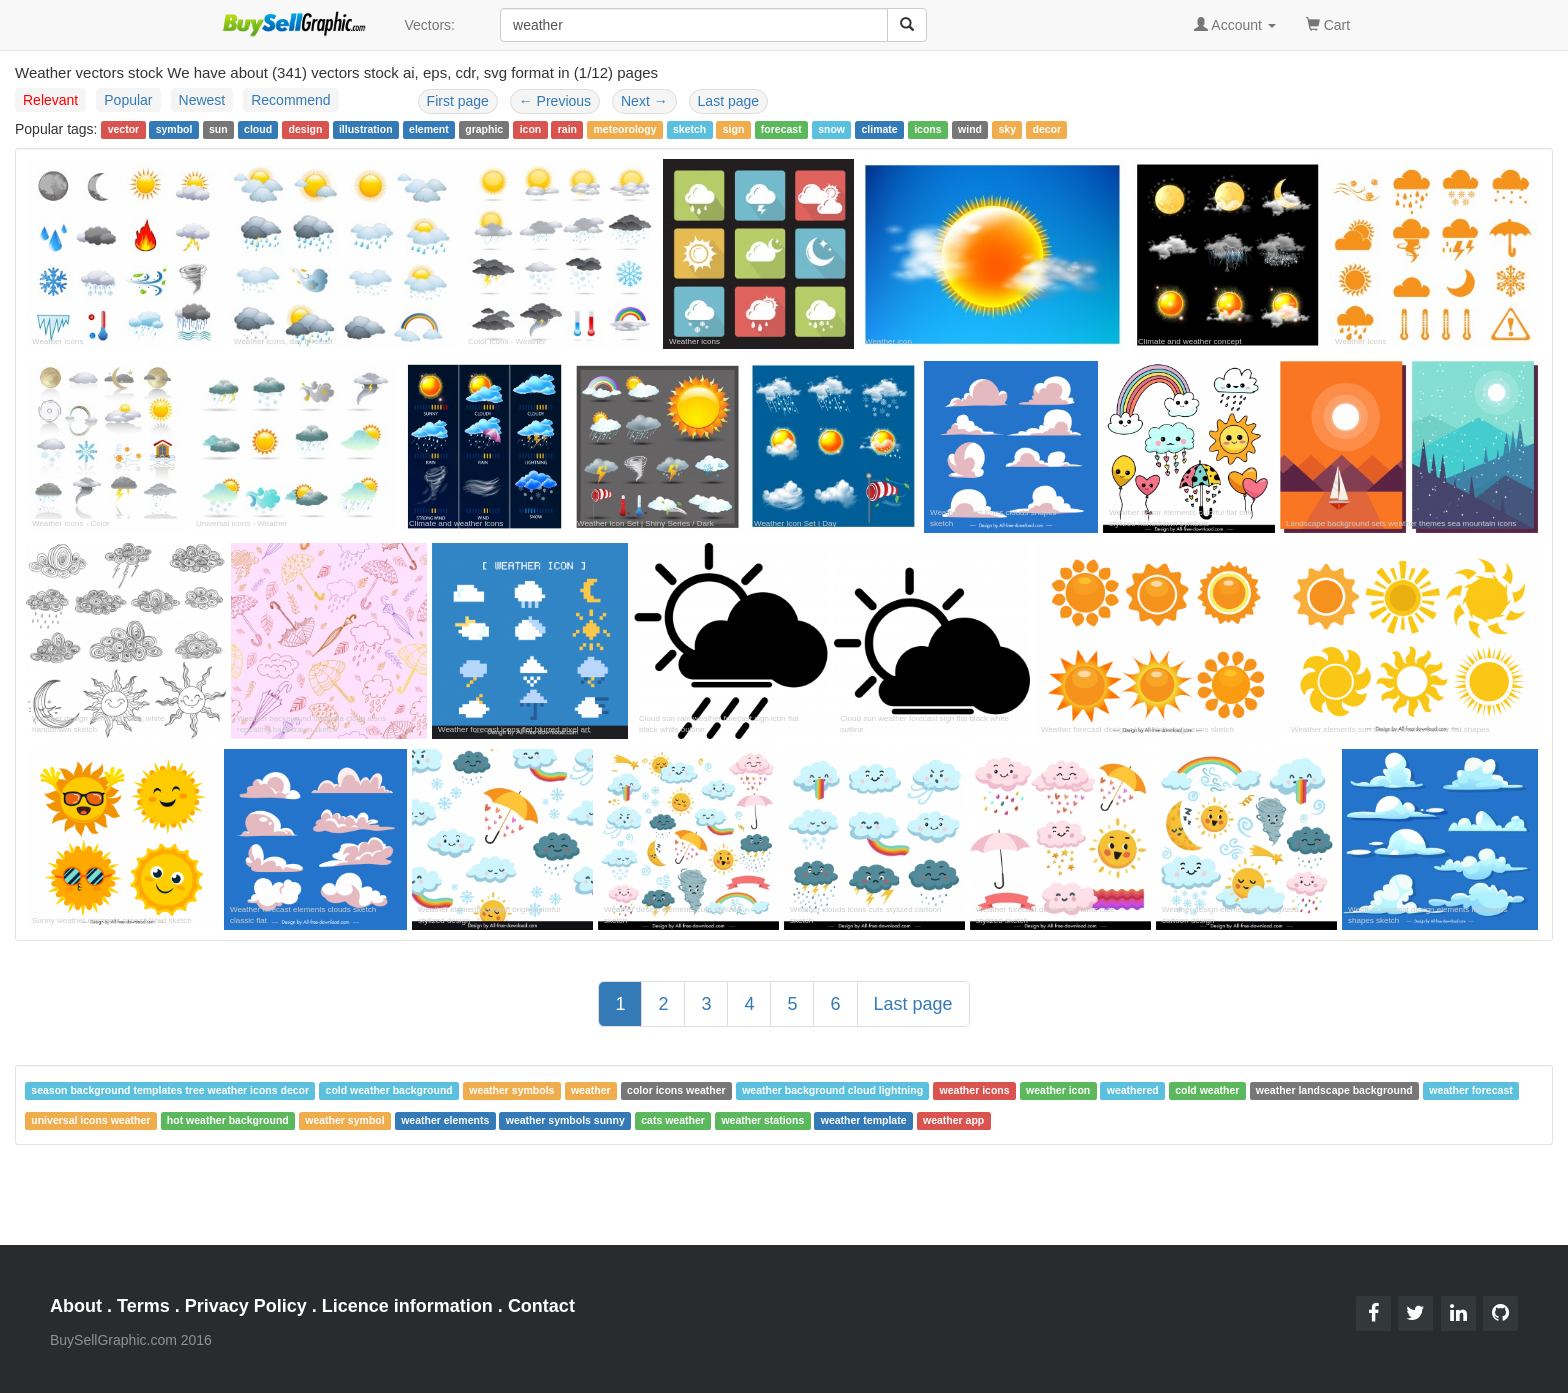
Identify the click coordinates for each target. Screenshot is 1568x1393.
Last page (729, 101)
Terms (143, 1306)
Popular (128, 100)
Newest (202, 100)
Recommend (290, 100)
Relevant (50, 100)
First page (458, 101)
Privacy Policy (246, 1306)
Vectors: (429, 25)
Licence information (407, 1306)
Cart (1328, 23)
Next (644, 101)
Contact (541, 1306)
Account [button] (1235, 25)
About (76, 1306)
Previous (555, 101)
